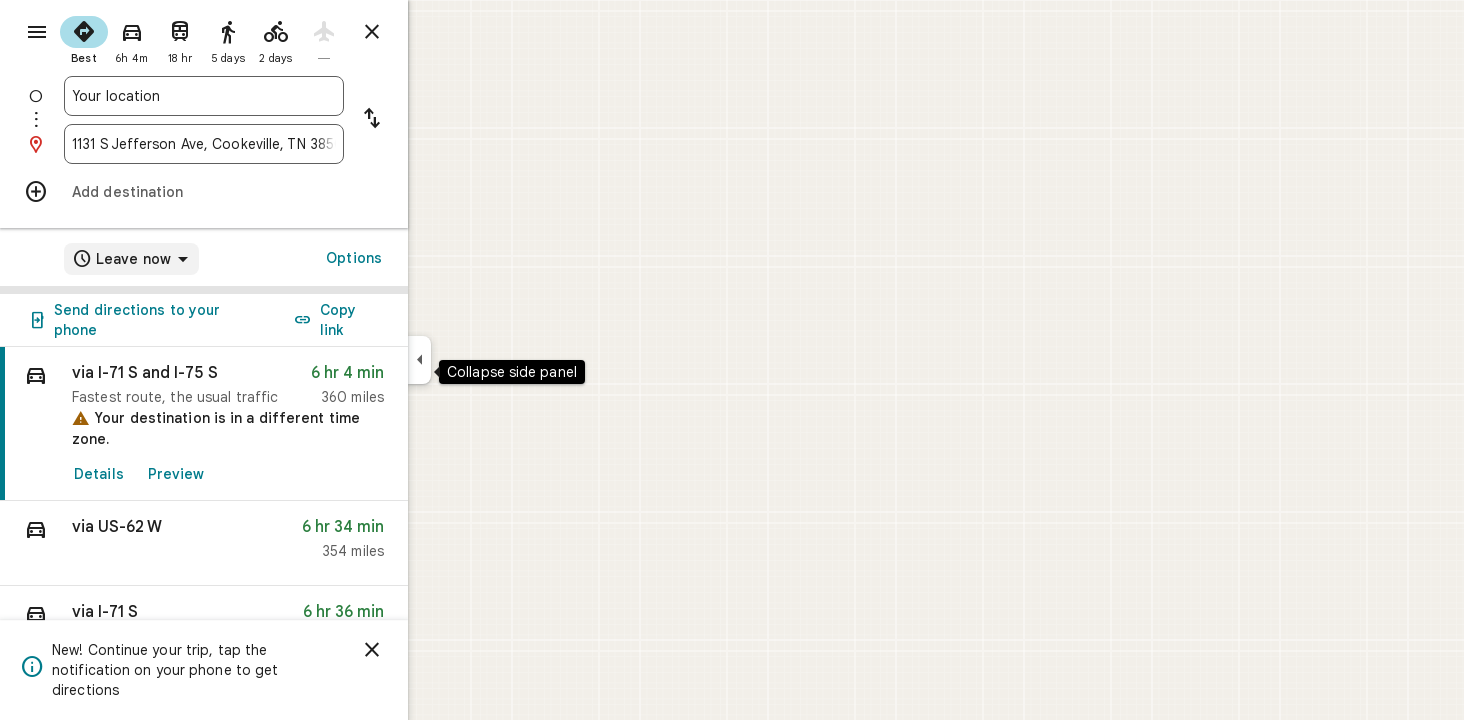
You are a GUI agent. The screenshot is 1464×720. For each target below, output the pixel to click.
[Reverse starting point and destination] (444, 120)
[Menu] (36, 34)
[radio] (156, 38)
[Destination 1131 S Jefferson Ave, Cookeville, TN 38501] (276, 144)
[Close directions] (444, 32)
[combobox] (276, 96)
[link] (276, 424)
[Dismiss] (444, 650)
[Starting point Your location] (276, 96)
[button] (276, 543)
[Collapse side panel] (491, 360)
